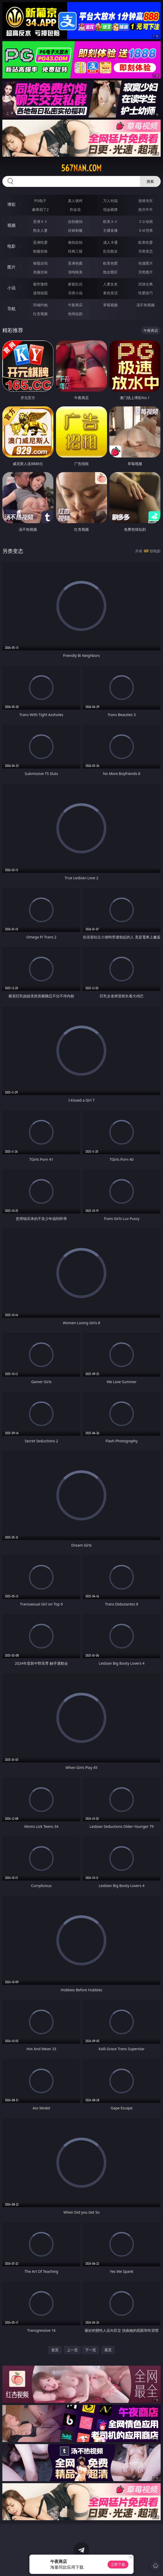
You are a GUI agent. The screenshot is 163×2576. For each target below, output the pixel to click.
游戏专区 (145, 200)
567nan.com (81, 168)
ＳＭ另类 (145, 230)
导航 (11, 309)
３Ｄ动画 (145, 221)
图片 (11, 267)
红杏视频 (40, 313)
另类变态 (145, 251)
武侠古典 (145, 284)
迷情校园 (40, 292)
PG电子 (40, 200)
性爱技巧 (145, 292)
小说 (11, 288)
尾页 (108, 2349)
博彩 (11, 204)
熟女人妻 (40, 230)
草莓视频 (110, 304)
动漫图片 (145, 263)
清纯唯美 (75, 272)
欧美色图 (110, 263)
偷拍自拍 (75, 242)
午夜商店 (75, 304)
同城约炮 (40, 304)
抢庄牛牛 (145, 209)
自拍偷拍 (75, 221)
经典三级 (75, 251)
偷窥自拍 (40, 263)
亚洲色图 (75, 263)
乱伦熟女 (110, 251)
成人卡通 (110, 242)
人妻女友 (110, 284)
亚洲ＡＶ (40, 221)
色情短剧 (75, 313)
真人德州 (75, 200)
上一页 (72, 2349)
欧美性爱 (145, 242)
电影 (11, 246)
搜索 (150, 181)
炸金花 (75, 209)
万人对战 (110, 200)
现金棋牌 (110, 209)
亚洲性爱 (40, 242)
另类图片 (145, 272)
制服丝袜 (40, 251)
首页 (55, 2349)
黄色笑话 (110, 292)
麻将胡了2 (40, 209)
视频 (11, 225)
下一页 (90, 2349)
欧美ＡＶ (110, 221)
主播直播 (110, 230)
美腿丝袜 (40, 272)
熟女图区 (110, 272)
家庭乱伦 (75, 284)
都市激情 (40, 284)
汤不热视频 (145, 304)
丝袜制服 (75, 230)
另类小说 (75, 292)
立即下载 (118, 2564)
